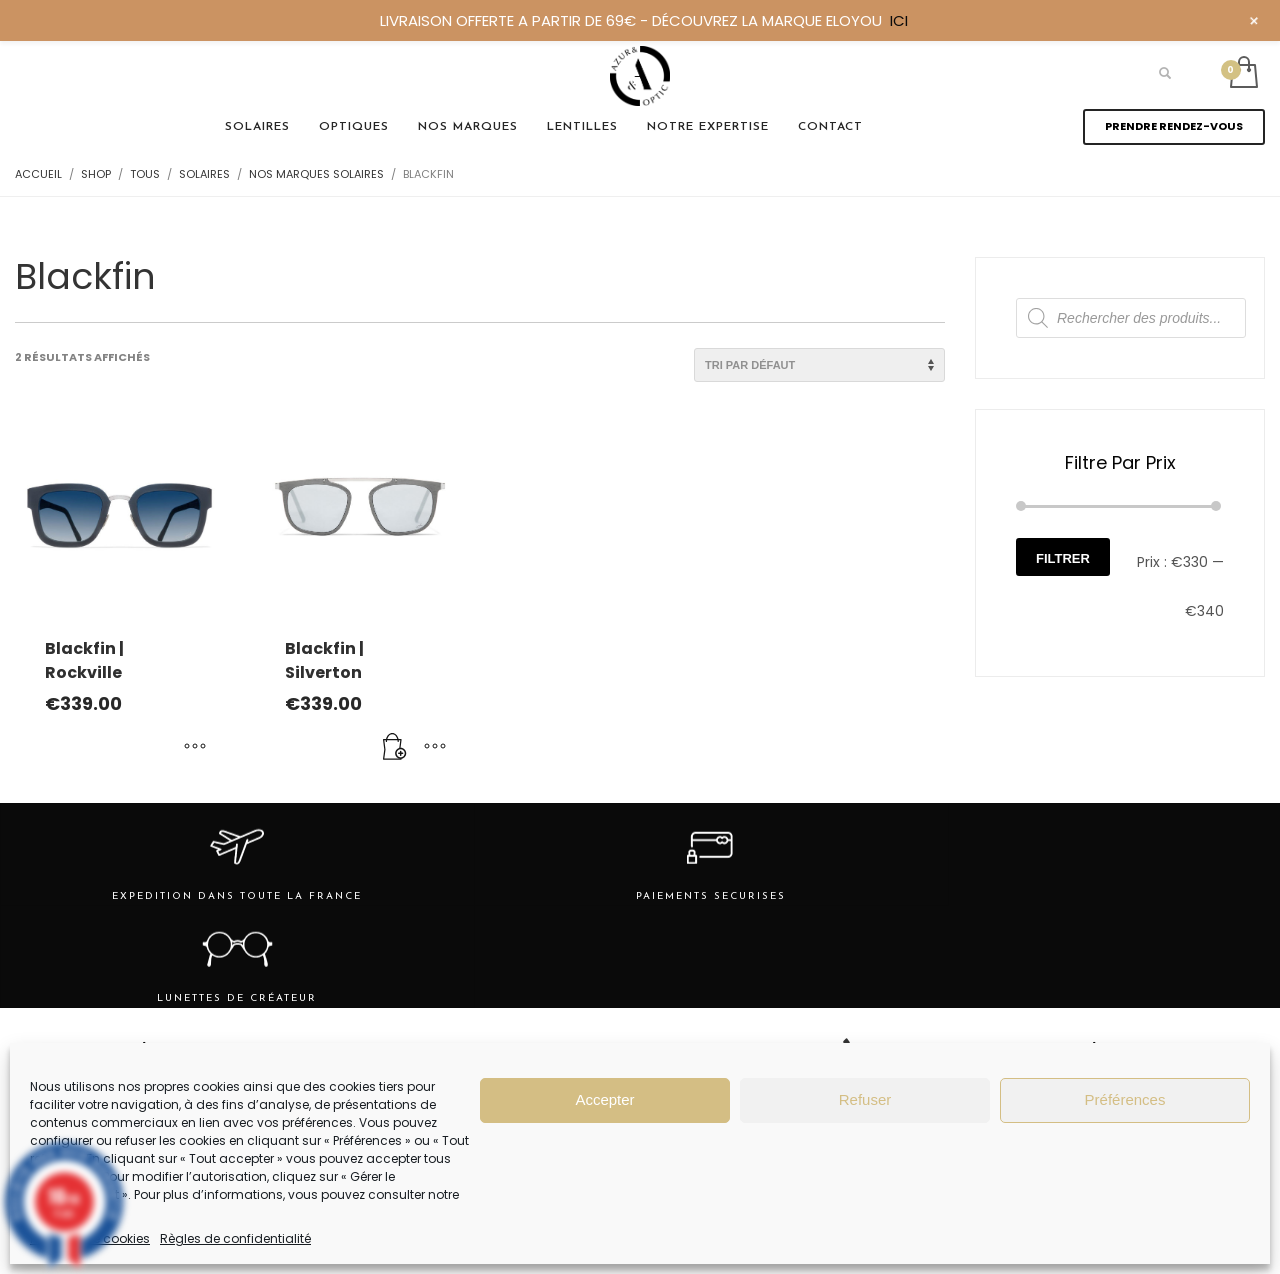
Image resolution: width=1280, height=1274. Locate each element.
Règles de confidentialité (235, 1238)
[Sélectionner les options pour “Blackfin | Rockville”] (195, 748)
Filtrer (1063, 558)
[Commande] (819, 365)
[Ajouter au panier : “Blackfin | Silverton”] (395, 748)
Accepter (604, 1099)
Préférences (1125, 1099)
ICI (899, 20)
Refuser (865, 1099)
